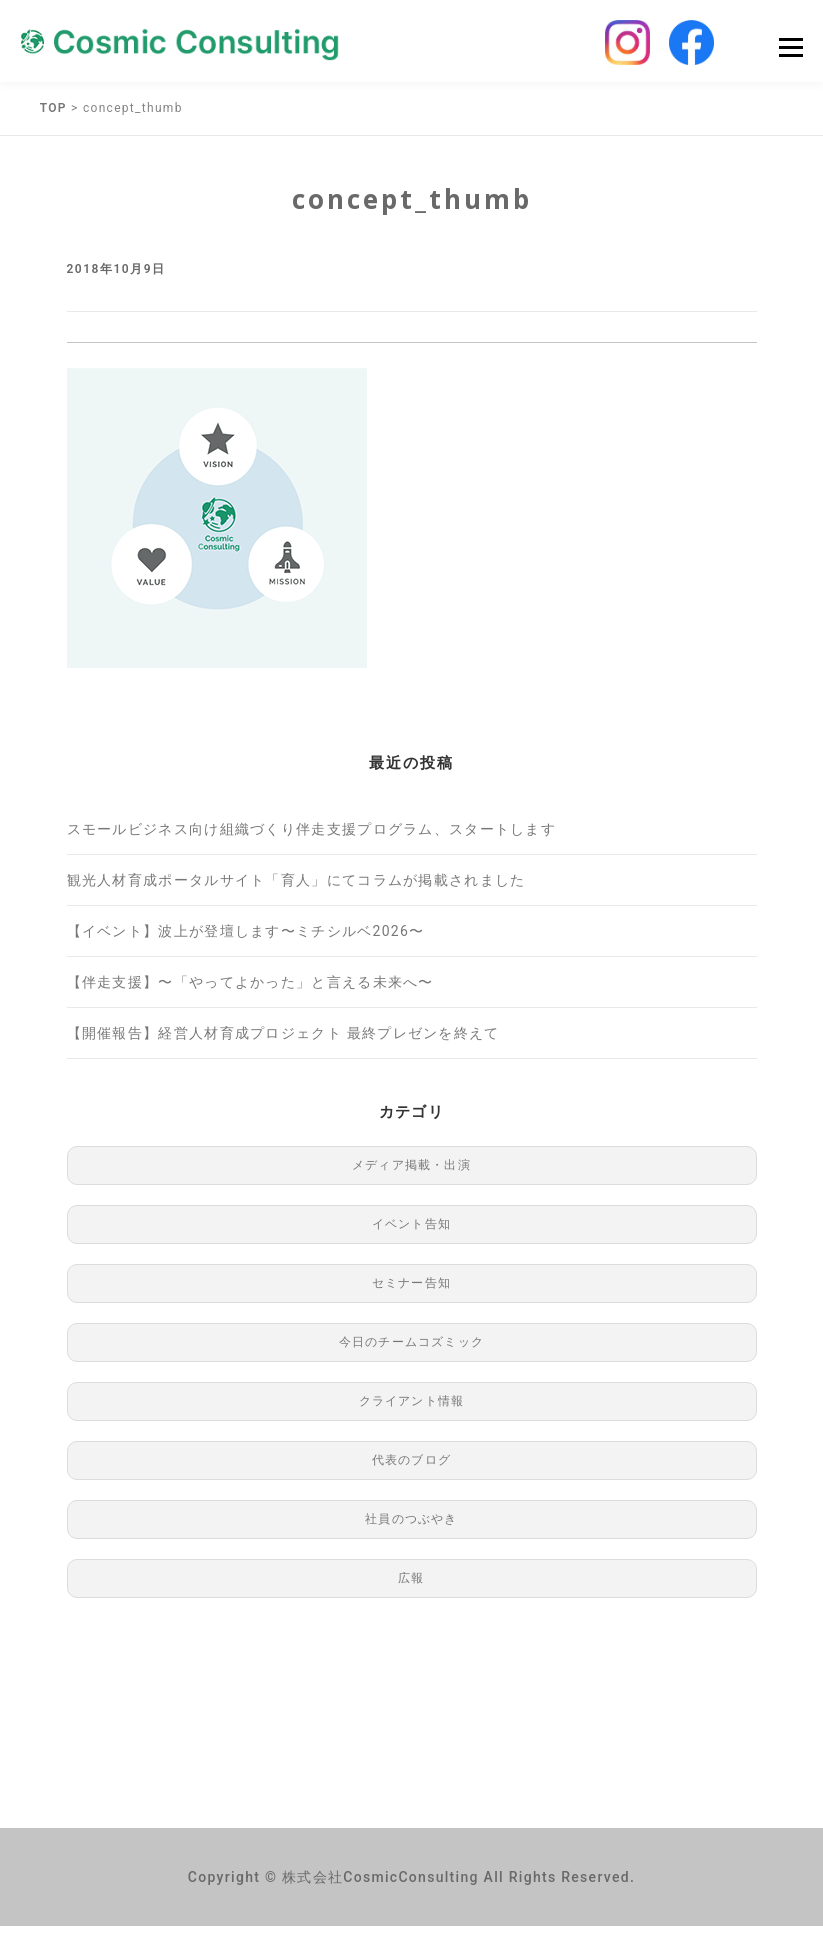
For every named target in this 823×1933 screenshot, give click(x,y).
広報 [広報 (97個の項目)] (411, 1585)
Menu (790, 51)
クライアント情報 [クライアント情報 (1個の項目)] (412, 1408)
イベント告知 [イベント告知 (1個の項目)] (411, 1231)
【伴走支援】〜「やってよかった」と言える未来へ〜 (250, 989)
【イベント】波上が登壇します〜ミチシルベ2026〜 (246, 938)
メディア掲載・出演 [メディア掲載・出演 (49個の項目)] (411, 1172)
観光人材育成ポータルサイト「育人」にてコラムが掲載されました (296, 887)
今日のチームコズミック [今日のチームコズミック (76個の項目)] (411, 1349)
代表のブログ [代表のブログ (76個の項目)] (411, 1467)
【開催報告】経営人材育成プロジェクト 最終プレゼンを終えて (283, 1040)
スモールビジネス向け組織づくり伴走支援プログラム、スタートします (312, 836)
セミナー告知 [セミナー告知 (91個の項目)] (411, 1290)
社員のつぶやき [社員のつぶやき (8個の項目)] (411, 1526)
